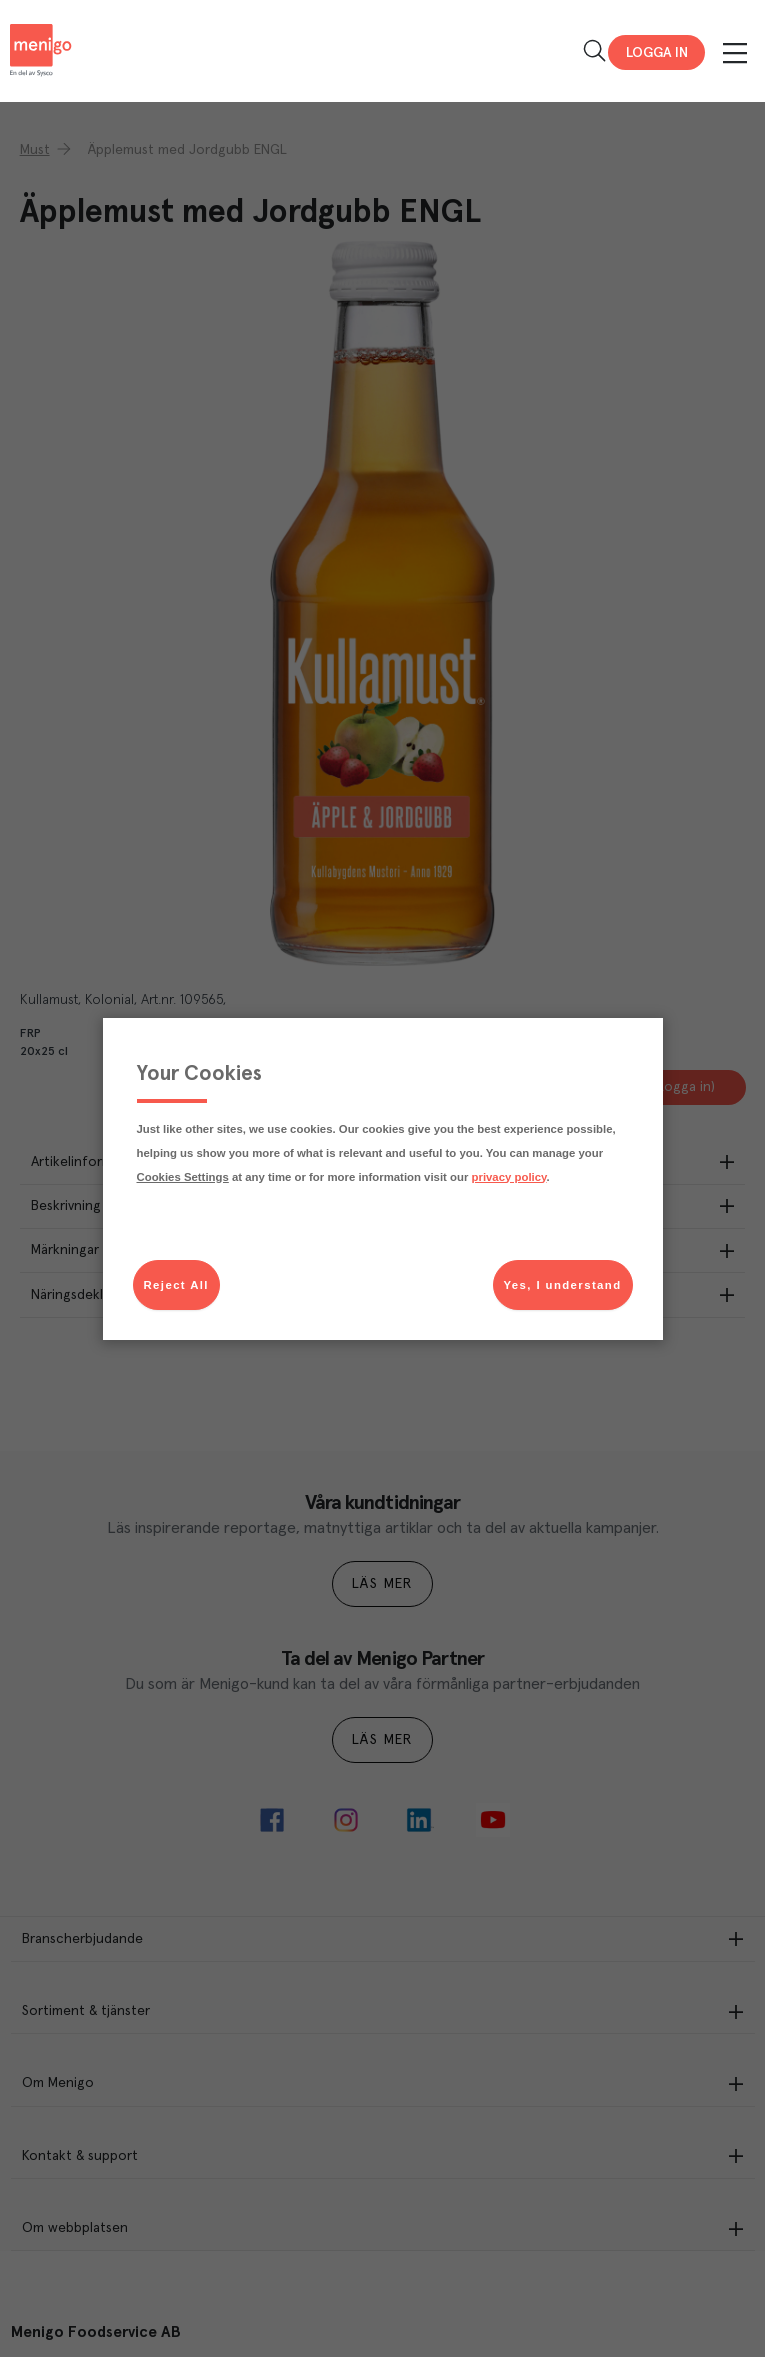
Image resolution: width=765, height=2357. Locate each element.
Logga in (657, 53)
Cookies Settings (183, 1177)
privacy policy (509, 1177)
